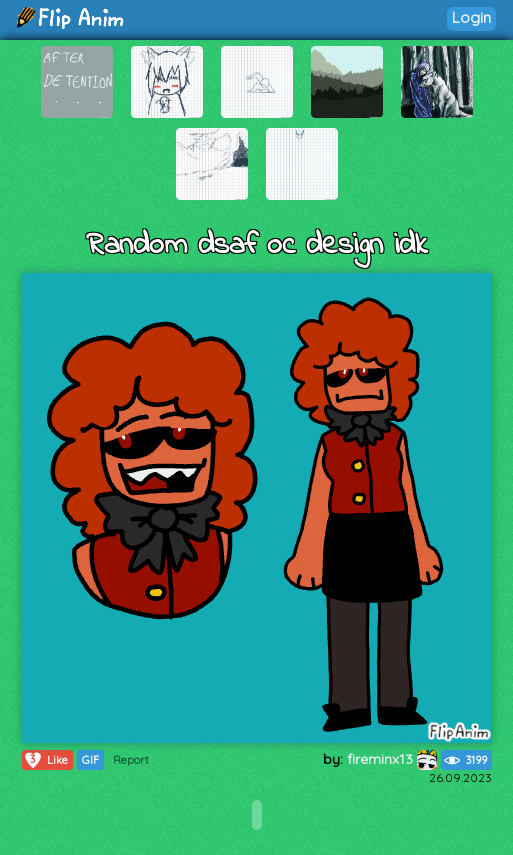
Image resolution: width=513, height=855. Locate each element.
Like (45, 760)
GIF (90, 760)
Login (471, 17)
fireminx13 (392, 759)
